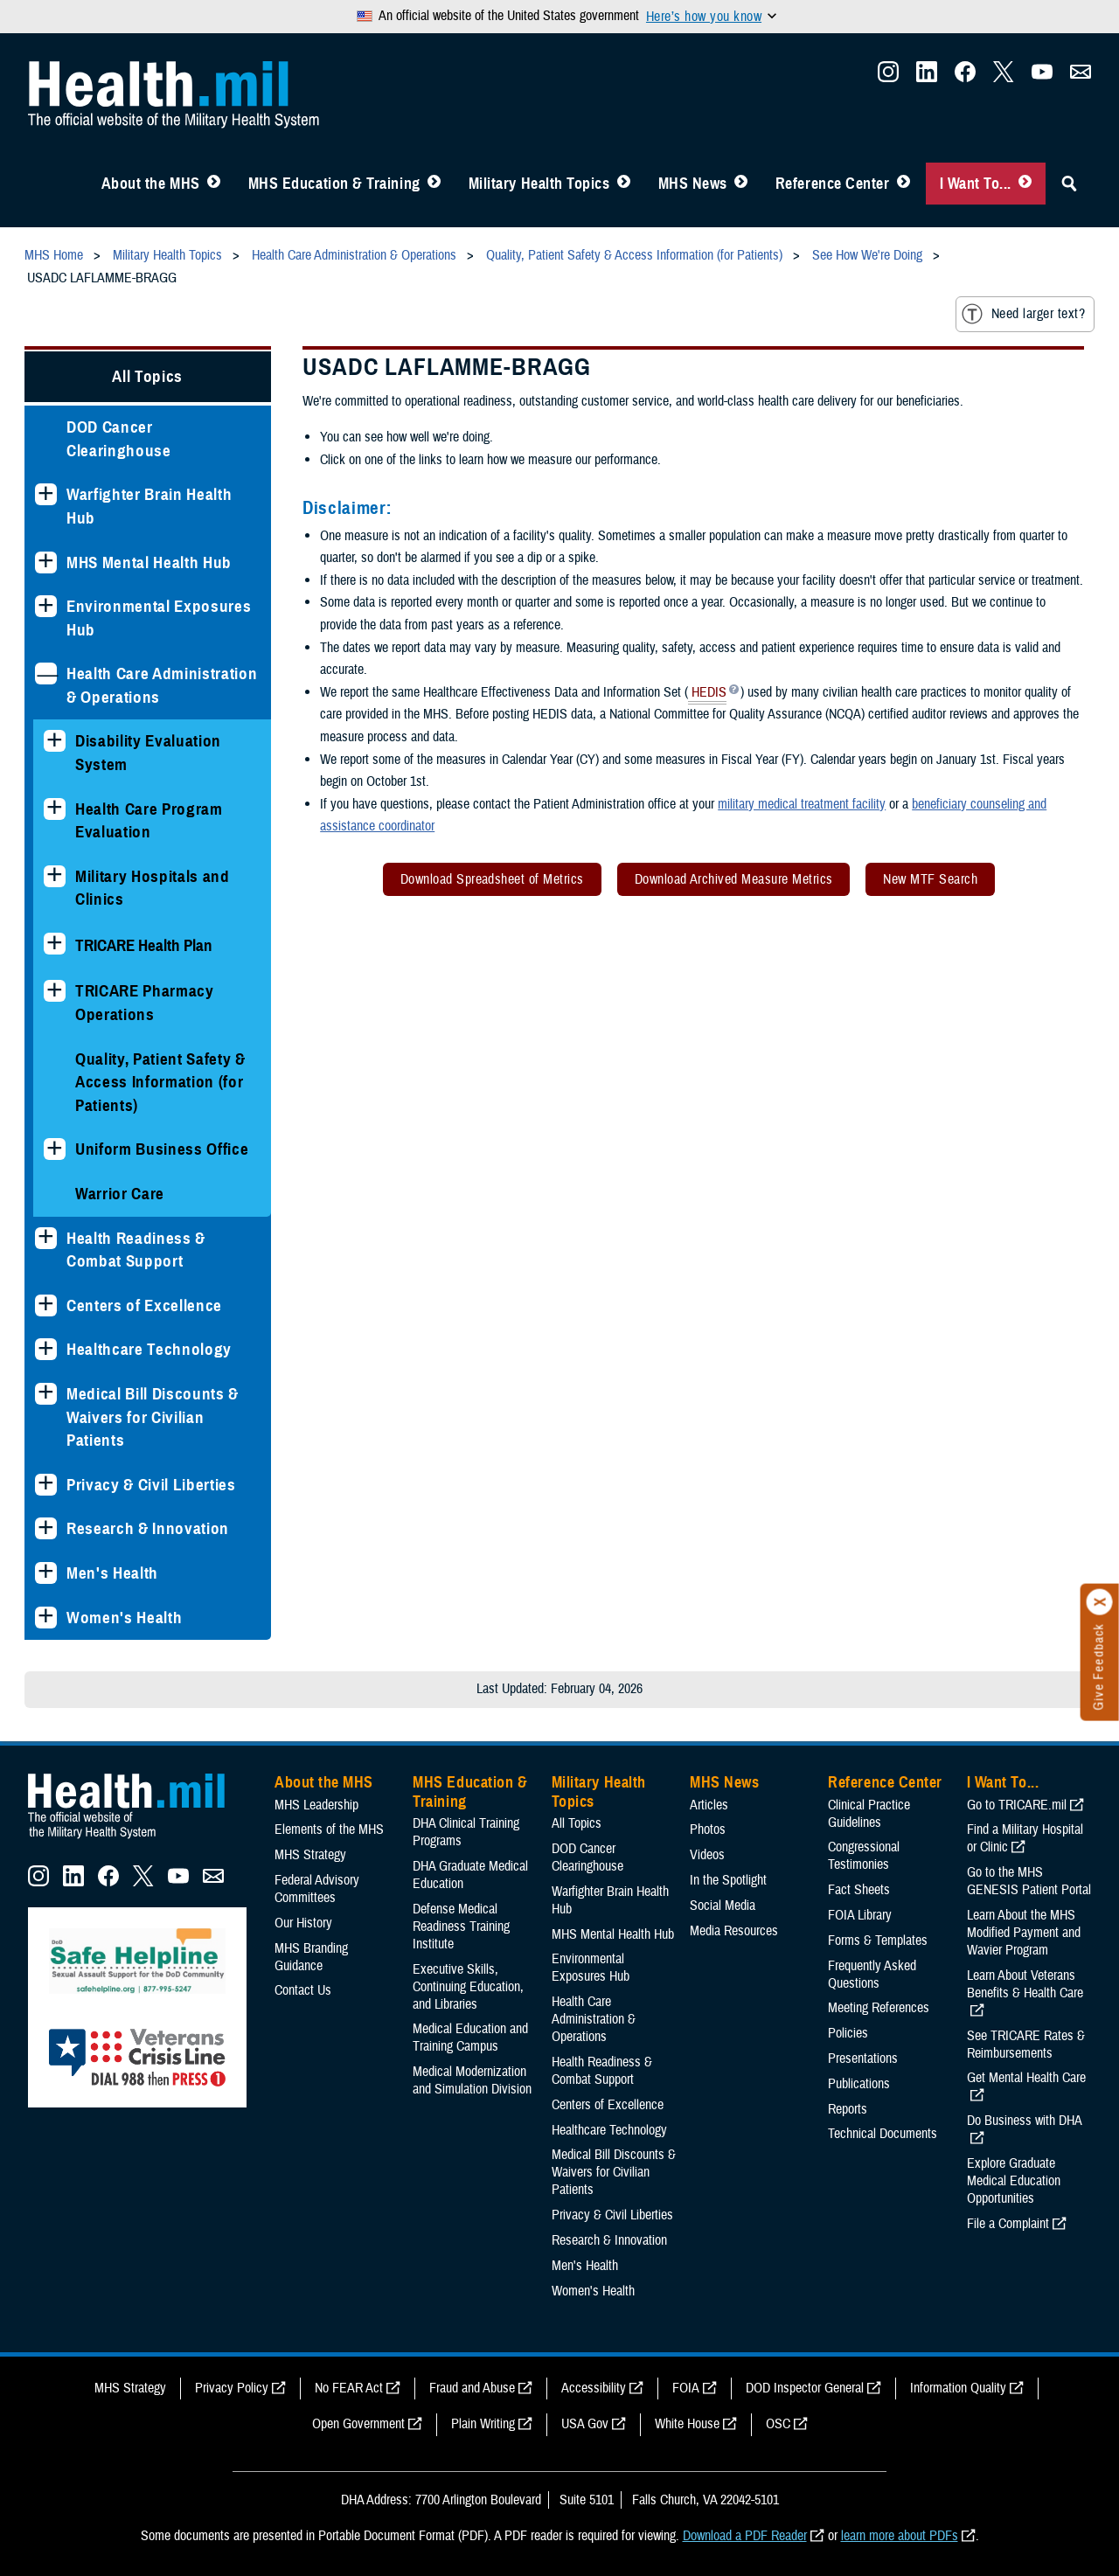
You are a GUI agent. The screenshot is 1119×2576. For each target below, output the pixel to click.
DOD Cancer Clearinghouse (118, 439)
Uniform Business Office (161, 1149)
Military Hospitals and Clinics (152, 888)
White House (687, 2424)
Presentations (863, 2058)
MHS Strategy (310, 1855)
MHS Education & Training (334, 183)
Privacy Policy (231, 2388)
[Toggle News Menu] (740, 183)
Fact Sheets (859, 1890)
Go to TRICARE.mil (1017, 1805)
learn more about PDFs (899, 2536)
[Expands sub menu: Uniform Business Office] (55, 1149)
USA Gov (584, 2424)
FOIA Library (860, 1915)
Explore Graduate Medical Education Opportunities (1013, 2181)
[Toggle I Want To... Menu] (1025, 183)
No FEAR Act (349, 2388)
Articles (709, 1805)
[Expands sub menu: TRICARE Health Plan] (55, 944)
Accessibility (593, 2388)
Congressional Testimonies (864, 1855)
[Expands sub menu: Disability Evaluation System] (55, 741)
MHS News (692, 183)
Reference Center (832, 183)
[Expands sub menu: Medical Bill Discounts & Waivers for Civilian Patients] (46, 1394)
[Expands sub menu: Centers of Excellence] (46, 1305)
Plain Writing (483, 2424)
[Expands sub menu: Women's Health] (46, 1617)
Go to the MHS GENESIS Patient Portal (1029, 1881)
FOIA (685, 2388)
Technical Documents (882, 2133)
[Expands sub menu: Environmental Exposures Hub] (46, 606)
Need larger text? (1023, 313)
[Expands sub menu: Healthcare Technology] (46, 1349)
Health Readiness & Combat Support (135, 1250)
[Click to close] (1100, 1602)
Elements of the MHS (329, 1829)
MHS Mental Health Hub (149, 562)
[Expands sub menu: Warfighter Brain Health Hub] (46, 494)
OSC (778, 2424)
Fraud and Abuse (472, 2388)
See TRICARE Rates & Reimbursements (1026, 2044)
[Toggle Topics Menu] (623, 183)
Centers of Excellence (144, 1305)
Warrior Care (119, 1194)
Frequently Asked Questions (872, 1974)
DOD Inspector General (805, 2388)
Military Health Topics (539, 183)
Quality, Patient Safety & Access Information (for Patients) (160, 1082)
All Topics (147, 376)
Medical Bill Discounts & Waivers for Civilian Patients (152, 1417)
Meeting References (878, 2008)
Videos (707, 1855)
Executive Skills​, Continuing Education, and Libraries (468, 1987)
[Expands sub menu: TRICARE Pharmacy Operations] (55, 991)
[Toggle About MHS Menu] (213, 183)
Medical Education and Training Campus (470, 2037)
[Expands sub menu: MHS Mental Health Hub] (46, 562)
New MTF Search (930, 879)
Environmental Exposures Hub (158, 618)
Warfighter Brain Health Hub (149, 506)
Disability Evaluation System (148, 752)
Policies (848, 2033)
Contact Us (303, 1990)
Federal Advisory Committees (317, 1888)
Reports (847, 2109)
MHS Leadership (316, 1805)
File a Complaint (1008, 2223)
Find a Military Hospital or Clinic (1025, 1838)
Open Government (358, 2424)
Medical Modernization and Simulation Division (472, 2080)
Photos (708, 1829)
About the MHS (150, 183)
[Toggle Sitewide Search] (1069, 183)
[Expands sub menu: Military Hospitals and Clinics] (55, 876)
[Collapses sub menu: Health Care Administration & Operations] (46, 673)
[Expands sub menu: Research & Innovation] (46, 1528)
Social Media (722, 1905)
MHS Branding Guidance (311, 1957)
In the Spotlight (728, 1880)
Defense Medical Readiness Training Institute (461, 1926)
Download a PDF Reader (745, 2536)
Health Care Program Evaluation (149, 821)
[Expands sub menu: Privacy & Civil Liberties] (46, 1485)
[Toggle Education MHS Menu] (434, 183)
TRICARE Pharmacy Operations (144, 1002)
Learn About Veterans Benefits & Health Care (1025, 1984)
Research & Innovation (147, 1528)
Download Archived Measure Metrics (734, 879)
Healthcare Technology (149, 1349)
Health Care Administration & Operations (161, 685)
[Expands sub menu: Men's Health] (46, 1573)
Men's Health (112, 1573)
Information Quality (958, 2388)
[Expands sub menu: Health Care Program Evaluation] (55, 809)
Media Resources (734, 1931)
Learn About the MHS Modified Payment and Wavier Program (1024, 1932)
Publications (859, 2084)
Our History (303, 1923)
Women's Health (124, 1617)
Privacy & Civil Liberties (151, 1485)
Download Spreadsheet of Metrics (492, 879)
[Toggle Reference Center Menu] (903, 183)
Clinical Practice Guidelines (869, 1813)
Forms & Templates (878, 1940)
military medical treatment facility (802, 804)
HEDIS (707, 694)
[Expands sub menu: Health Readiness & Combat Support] (46, 1238)
